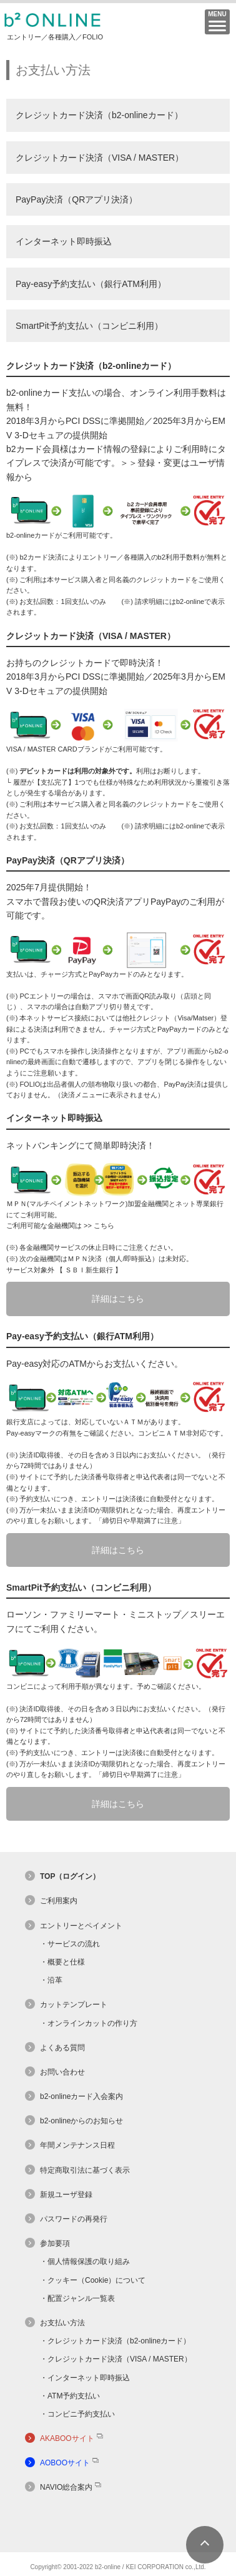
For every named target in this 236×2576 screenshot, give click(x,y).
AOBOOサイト (65, 2462)
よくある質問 (62, 2047)
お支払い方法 (62, 2322)
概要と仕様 (66, 1962)
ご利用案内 (58, 1900)
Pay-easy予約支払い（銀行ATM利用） (91, 284)
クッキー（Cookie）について (96, 2280)
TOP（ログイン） (70, 1876)
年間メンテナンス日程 (77, 2145)
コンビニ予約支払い (81, 2414)
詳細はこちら (118, 1299)
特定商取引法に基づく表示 (85, 2170)
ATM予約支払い (73, 2396)
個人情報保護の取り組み (88, 2261)
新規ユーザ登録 (66, 2194)
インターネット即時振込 (64, 241)
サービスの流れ (73, 1944)
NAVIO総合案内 (66, 2487)
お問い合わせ (62, 2072)
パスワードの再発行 (73, 2219)
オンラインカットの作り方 (92, 2023)
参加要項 (55, 2243)
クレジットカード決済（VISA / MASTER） (100, 158)
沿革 (54, 1980)
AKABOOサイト (67, 2438)
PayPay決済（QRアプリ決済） (76, 199)
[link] (118, 2529)
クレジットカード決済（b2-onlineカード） (99, 115)
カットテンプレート (73, 2004)
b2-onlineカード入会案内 (81, 2096)
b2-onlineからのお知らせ (81, 2120)
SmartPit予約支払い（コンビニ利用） (89, 326)
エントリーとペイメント (81, 1925)
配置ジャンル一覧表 (81, 2298)
